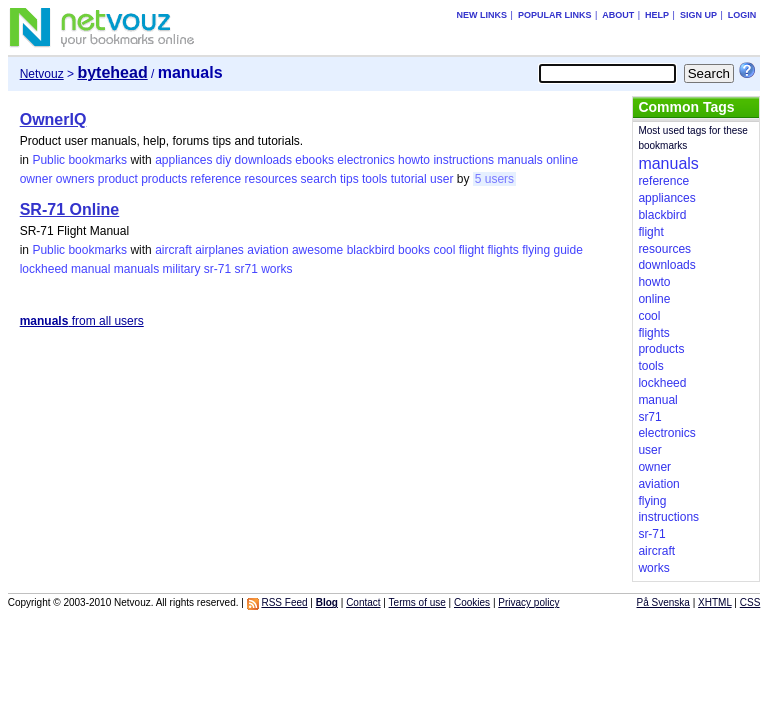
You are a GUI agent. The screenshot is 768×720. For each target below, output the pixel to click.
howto (414, 160)
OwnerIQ (53, 119)
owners (75, 179)
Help (657, 15)
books (414, 250)
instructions (463, 160)
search (319, 179)
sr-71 (217, 269)
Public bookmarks (79, 160)
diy (223, 160)
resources (271, 179)
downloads (263, 160)
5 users (494, 179)
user (441, 179)
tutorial (409, 179)
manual (90, 269)
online (562, 160)
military (181, 269)
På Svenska (663, 602)
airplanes (219, 250)
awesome (317, 250)
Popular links (555, 15)
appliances (183, 160)
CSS (750, 602)
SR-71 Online (70, 209)
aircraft (173, 250)
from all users (82, 321)
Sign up (698, 15)
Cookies (472, 602)
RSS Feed (284, 602)
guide (568, 250)
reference (216, 179)
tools (374, 179)
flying (536, 250)
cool (444, 250)
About (618, 15)
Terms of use (417, 602)
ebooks (314, 160)
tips (349, 179)
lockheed (44, 269)
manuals (519, 160)
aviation (267, 250)
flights (502, 250)
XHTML (715, 602)
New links (482, 15)
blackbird (371, 250)
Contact (363, 602)
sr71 (246, 269)
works (276, 269)
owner (36, 179)
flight (471, 250)
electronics (365, 160)
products (164, 179)
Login (742, 15)
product (118, 179)
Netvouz (42, 74)
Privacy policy (528, 602)
